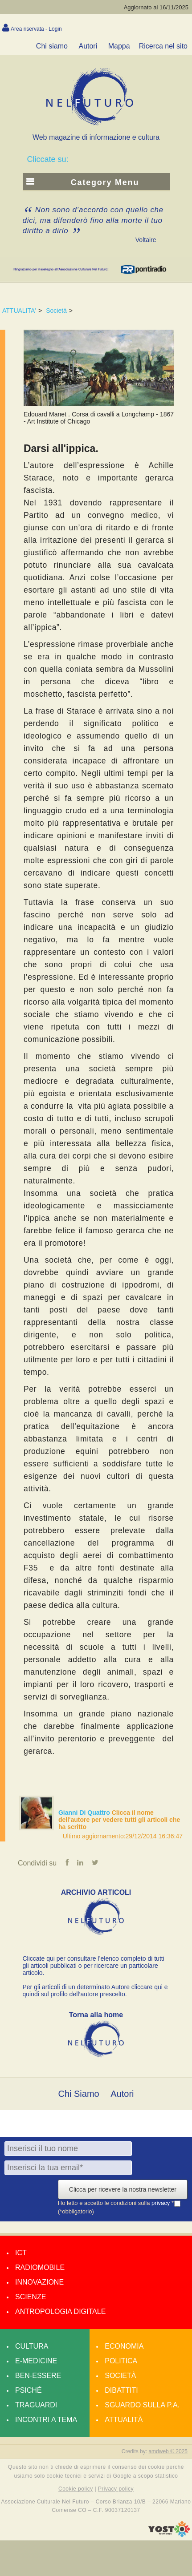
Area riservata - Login (36, 29)
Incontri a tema (46, 2419)
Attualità (124, 2419)
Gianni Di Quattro (85, 1812)
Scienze (30, 2297)
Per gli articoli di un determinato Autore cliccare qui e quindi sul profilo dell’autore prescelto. (95, 1990)
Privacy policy (116, 2489)
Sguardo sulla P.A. (142, 2405)
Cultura (31, 2346)
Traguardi (36, 2405)
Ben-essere (38, 2375)
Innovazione (39, 2282)
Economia (124, 2346)
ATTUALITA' (19, 310)
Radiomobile (40, 2267)
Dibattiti (121, 2390)
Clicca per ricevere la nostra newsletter (122, 2189)
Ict (21, 2253)
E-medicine (36, 2361)
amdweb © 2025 (168, 2451)
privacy (161, 2203)
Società (56, 310)
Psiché (28, 2390)
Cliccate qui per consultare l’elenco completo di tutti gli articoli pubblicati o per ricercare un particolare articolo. (93, 1965)
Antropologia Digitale (60, 2311)
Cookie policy (75, 2489)
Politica (121, 2361)
